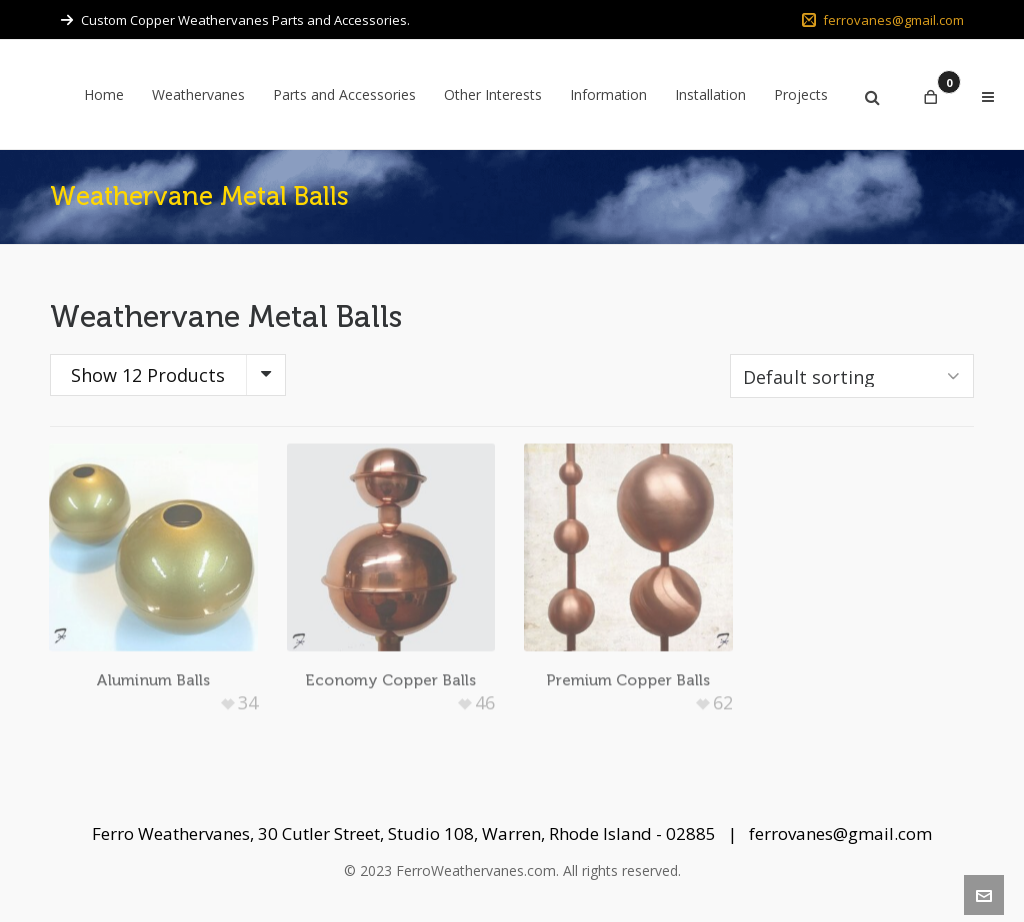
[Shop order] (852, 376)
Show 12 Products (148, 375)
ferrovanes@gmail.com (883, 20)
